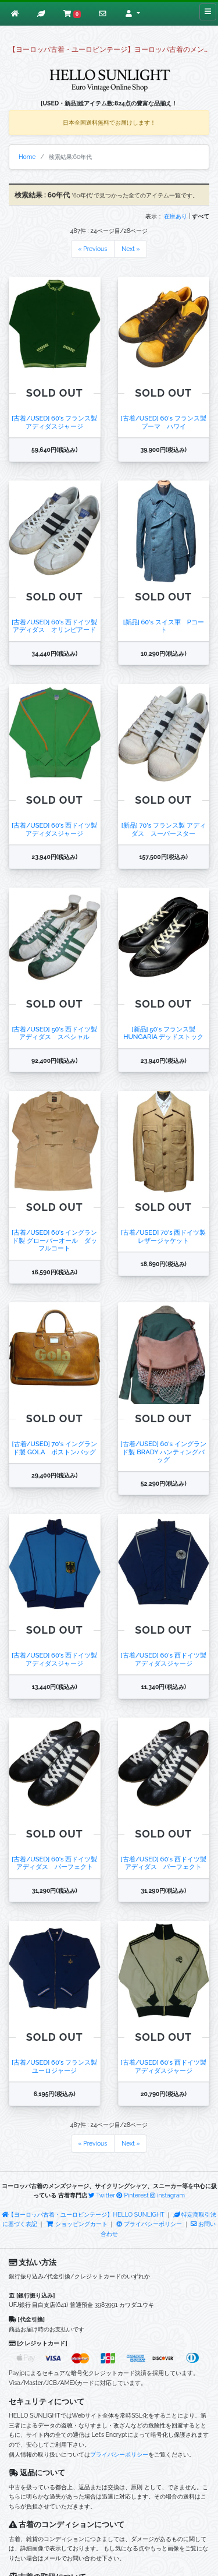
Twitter (101, 2195)
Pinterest (132, 2195)
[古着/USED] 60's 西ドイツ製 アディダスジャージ (54, 829)
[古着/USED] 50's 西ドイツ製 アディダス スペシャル (54, 1033)
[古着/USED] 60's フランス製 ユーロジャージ (54, 2066)
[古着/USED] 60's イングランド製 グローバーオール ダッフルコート (54, 1240)
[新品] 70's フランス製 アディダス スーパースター (163, 829)
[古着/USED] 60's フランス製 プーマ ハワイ (163, 422)
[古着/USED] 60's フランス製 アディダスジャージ (54, 422)
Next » (130, 248)
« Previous (93, 248)
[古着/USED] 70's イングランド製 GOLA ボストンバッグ (55, 1447)
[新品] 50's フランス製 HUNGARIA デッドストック (163, 1033)
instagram (167, 2195)
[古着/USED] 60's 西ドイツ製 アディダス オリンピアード (54, 626)
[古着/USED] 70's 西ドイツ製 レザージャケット (163, 1236)
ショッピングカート (77, 2223)
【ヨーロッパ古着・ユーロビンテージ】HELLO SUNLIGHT (83, 2214)
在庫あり (175, 216)
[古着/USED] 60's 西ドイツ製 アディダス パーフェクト (54, 1863)
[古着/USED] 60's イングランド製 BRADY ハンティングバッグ (163, 1452)
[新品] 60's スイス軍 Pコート (163, 626)
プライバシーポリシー (149, 2223)
